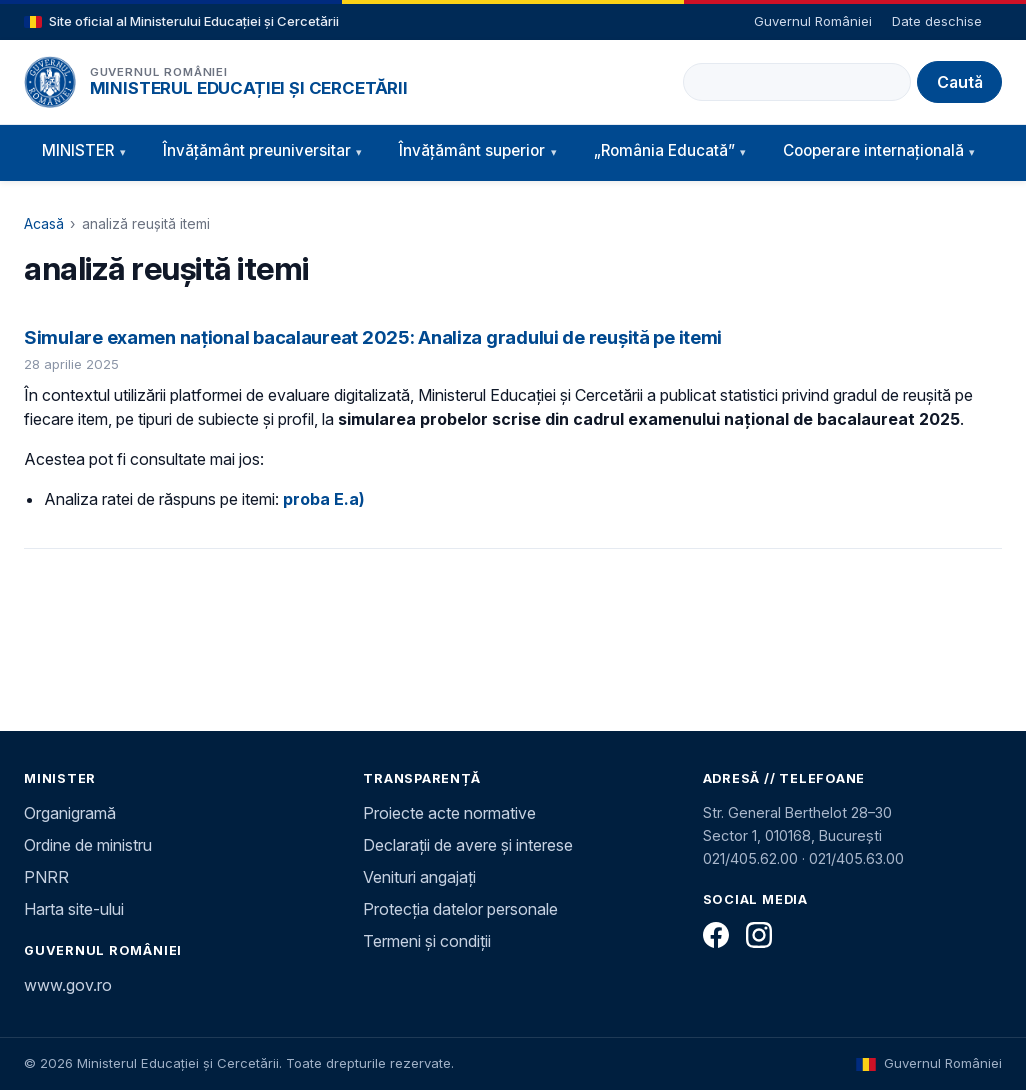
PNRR (46, 877)
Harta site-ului (74, 909)
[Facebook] (716, 935)
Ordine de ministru (88, 845)
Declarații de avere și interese (468, 845)
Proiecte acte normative (449, 813)
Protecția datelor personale (460, 909)
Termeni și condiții (427, 941)
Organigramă (70, 813)
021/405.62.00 (750, 858)
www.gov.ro (68, 985)
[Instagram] (759, 935)
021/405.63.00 (856, 858)
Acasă (44, 223)
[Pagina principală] (50, 82)
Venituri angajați (419, 877)
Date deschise (937, 21)
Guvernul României (813, 21)
